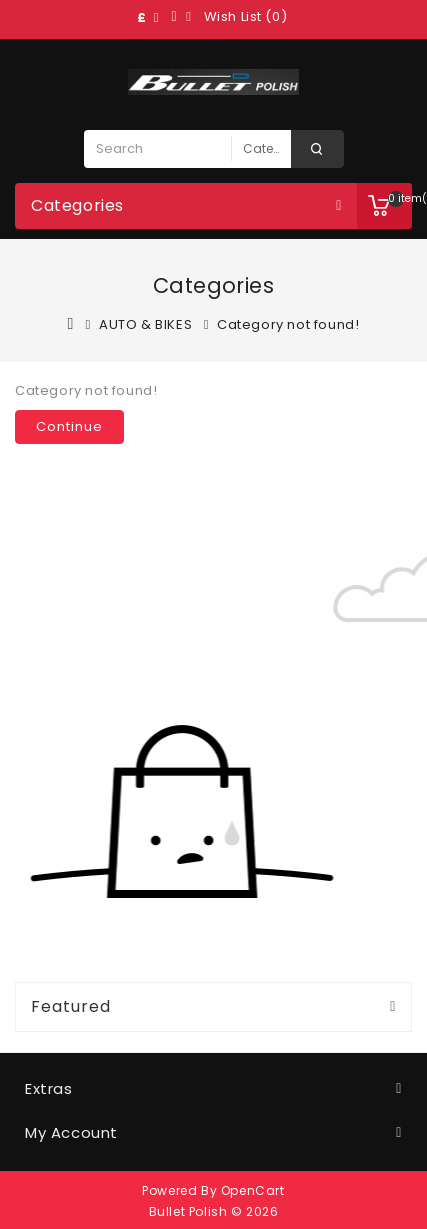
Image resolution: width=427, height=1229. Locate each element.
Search (317, 149)
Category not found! (288, 324)
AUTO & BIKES (145, 324)
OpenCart (253, 1190)
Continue (69, 426)
